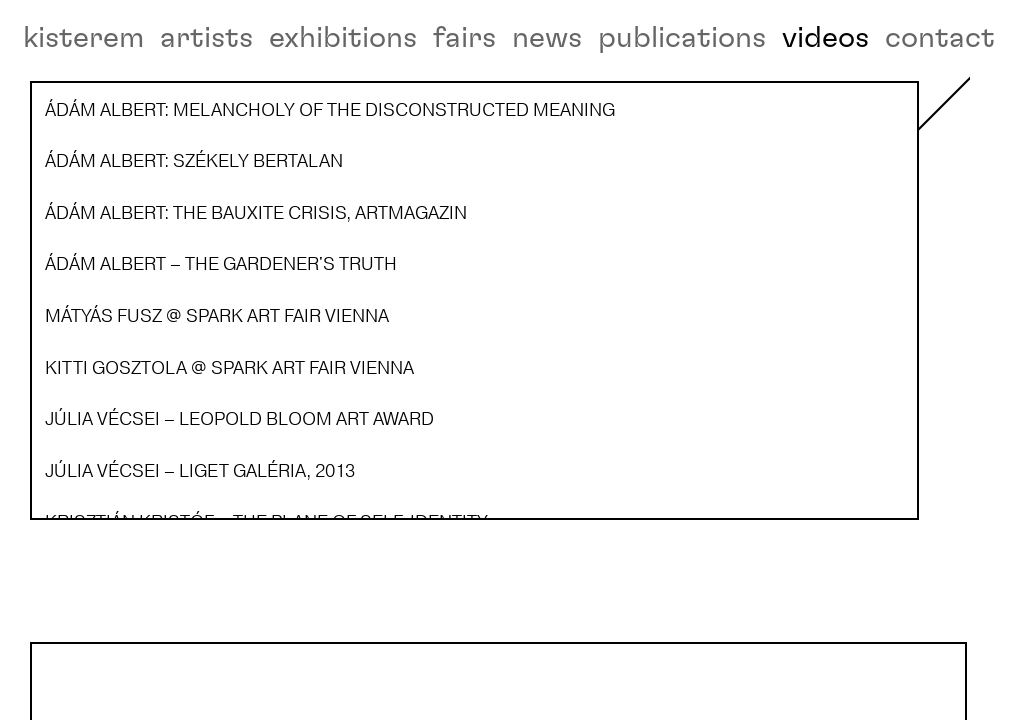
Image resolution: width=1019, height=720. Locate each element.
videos (825, 38)
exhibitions (343, 38)
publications (682, 38)
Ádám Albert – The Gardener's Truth (120, 586)
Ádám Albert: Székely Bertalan (107, 345)
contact (940, 38)
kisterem (83, 38)
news (547, 38)
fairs (464, 38)
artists (206, 38)
